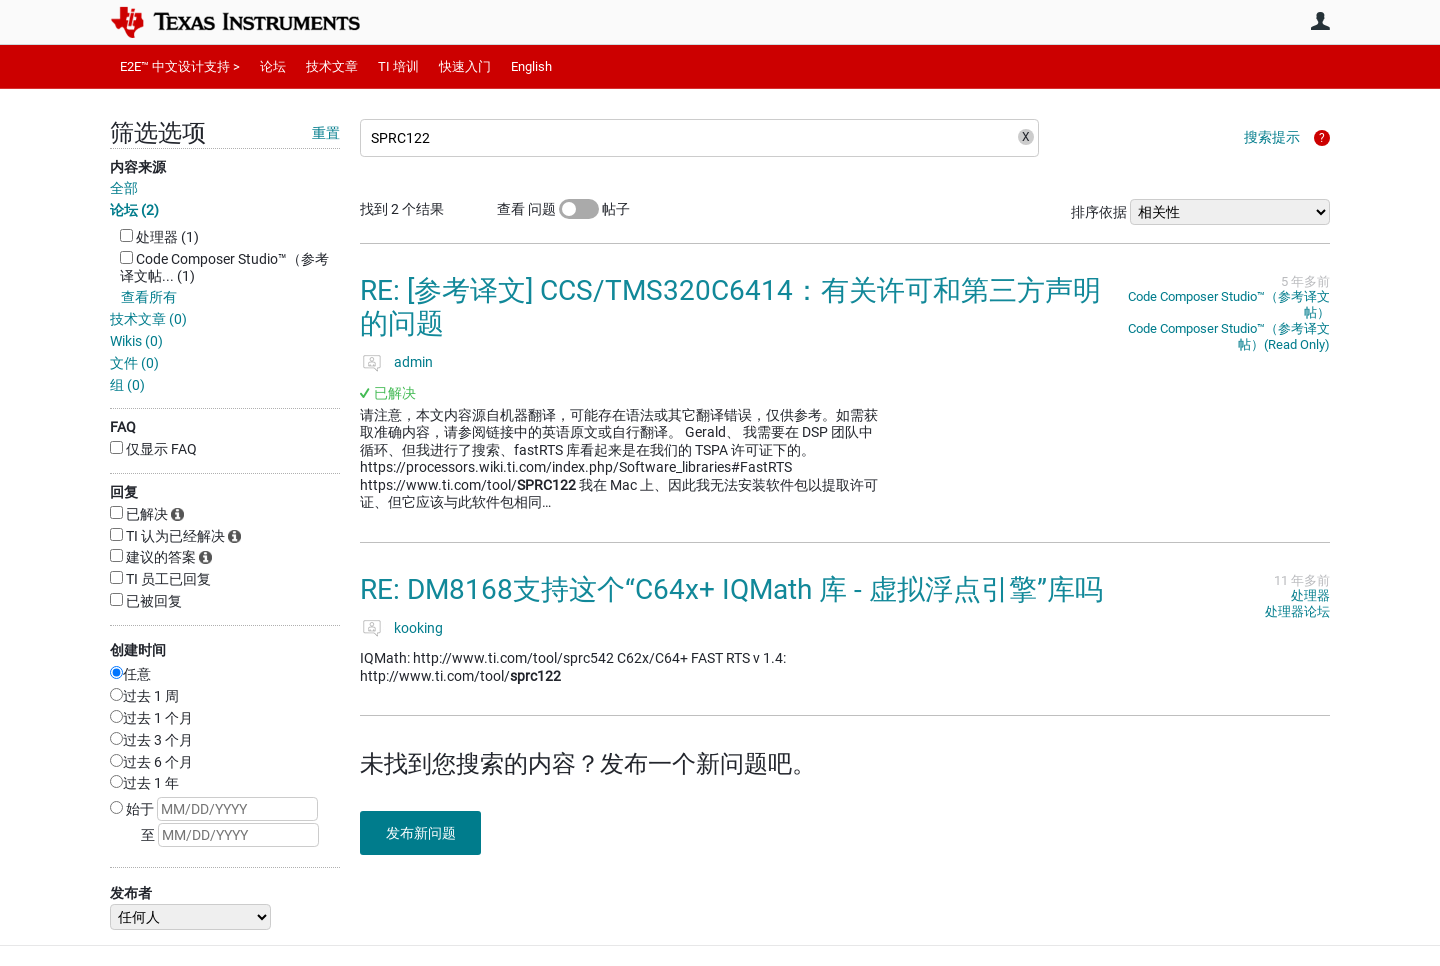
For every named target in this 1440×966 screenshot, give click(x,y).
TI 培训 (398, 66)
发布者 (131, 893)
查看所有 (149, 297)
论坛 (273, 66)
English (531, 66)
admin (413, 362)
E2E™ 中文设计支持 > (180, 66)
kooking (418, 628)
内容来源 (138, 167)
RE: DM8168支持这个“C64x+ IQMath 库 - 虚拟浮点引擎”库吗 (731, 589)
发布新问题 (425, 833)
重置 (326, 133)
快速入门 (465, 66)
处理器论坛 (1297, 611)
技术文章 (332, 66)
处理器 (1310, 595)
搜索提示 (1272, 137)
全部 (124, 188)
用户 (1320, 21)
